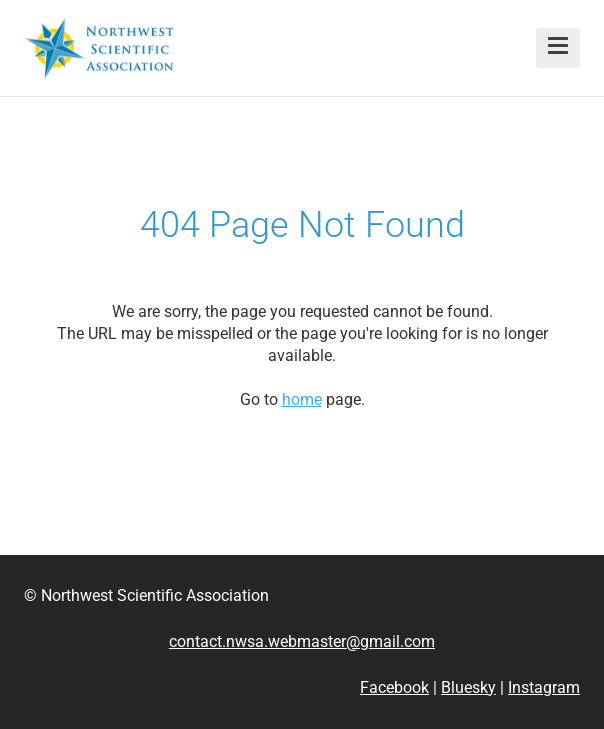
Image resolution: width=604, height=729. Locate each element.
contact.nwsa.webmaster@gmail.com (302, 641)
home (302, 399)
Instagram (544, 687)
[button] (558, 48)
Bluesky (468, 687)
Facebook (394, 687)
